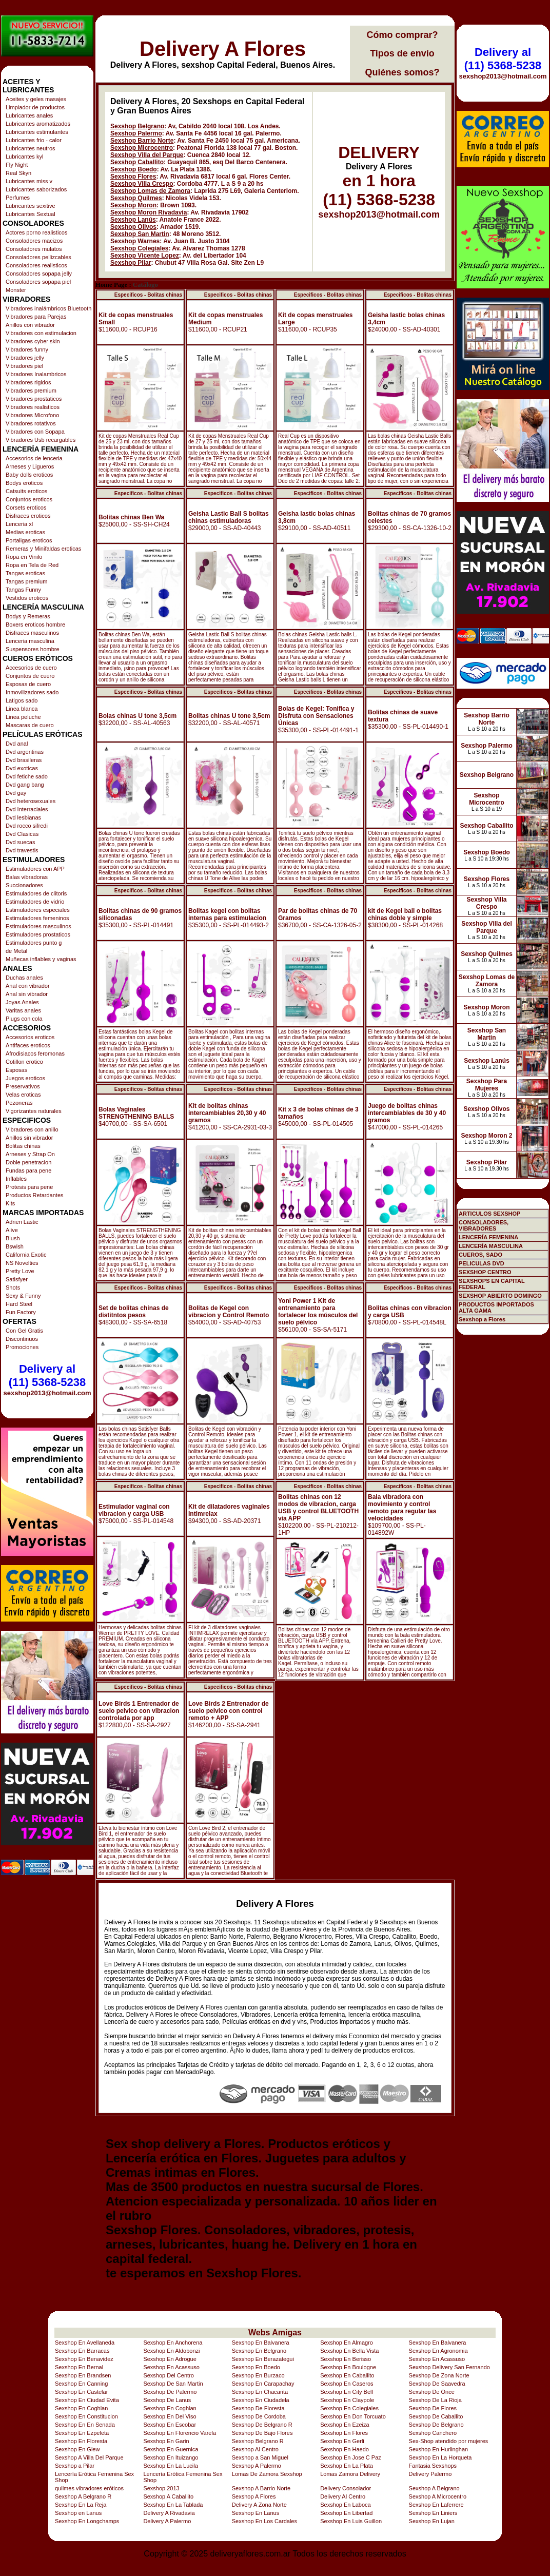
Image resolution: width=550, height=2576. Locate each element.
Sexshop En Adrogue (169, 2359)
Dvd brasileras (24, 760)
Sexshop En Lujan (432, 2521)
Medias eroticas (25, 532)
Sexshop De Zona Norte (439, 2375)
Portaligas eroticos (29, 540)
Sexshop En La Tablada (173, 2505)
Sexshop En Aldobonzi (171, 2351)
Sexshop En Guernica (170, 2449)
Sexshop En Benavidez (84, 2359)
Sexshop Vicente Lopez (144, 255)
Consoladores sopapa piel (38, 282)
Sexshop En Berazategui (263, 2359)
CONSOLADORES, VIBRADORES (483, 1225)
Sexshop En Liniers (433, 2513)
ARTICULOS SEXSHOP (489, 1214)
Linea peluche (23, 717)
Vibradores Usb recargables (40, 440)
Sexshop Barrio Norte (141, 140)
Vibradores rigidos (28, 382)
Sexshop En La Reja (80, 2505)
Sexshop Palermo (136, 133)
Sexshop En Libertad (346, 2513)
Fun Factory (21, 1312)
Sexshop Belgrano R (258, 2441)
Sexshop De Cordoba (259, 2416)
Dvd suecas (20, 842)
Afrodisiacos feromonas (35, 1053)
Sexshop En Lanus (255, 2513)
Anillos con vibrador (30, 325)
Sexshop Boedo (133, 169)
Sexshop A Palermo (256, 2466)
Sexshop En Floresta (81, 2441)
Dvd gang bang (25, 785)
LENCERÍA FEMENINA (488, 1237)
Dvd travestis (22, 850)
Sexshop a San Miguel (260, 2457)
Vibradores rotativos (31, 423)
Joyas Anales (22, 1002)
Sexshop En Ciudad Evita (87, 2400)
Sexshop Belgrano (137, 126)
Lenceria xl (19, 524)
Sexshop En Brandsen (83, 2375)
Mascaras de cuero (30, 725)
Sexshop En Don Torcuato (353, 2416)
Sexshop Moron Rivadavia (148, 212)
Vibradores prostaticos (34, 399)
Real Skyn (18, 173)
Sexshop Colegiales (139, 248)
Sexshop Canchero (433, 2433)
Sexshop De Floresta (258, 2408)
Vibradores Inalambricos (36, 374)
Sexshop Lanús (133, 219)
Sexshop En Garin (166, 2441)
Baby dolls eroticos (29, 475)
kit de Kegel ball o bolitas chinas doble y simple (405, 914)
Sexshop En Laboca (345, 2505)
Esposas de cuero (28, 684)
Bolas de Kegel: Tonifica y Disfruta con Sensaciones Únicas (316, 716)
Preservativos (23, 1086)
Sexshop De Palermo (170, 2392)
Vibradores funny (27, 349)
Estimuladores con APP (35, 869)
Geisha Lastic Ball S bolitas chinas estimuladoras (228, 517)
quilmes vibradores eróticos (89, 2488)
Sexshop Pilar (130, 262)
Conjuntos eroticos (29, 499)
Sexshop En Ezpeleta (82, 2433)
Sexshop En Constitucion (86, 2416)
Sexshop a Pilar (74, 2466)
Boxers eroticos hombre (35, 624)
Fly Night (17, 165)
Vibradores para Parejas (36, 317)
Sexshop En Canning (81, 2383)
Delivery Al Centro (342, 2496)
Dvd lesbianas (23, 817)
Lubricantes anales (29, 115)
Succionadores (24, 885)
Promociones (22, 1347)
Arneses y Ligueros (30, 466)
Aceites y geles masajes (36, 99)
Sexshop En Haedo (344, 2449)
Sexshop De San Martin (173, 2383)
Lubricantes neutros (30, 148)
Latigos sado (21, 700)
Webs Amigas (275, 2332)
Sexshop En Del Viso (169, 2416)
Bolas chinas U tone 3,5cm (137, 715)
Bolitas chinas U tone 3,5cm (229, 715)
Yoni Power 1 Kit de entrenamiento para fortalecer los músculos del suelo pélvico (318, 1311)
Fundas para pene (28, 1170)
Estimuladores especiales (38, 910)
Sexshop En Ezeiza (344, 2425)
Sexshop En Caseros (346, 2383)
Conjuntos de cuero (30, 676)
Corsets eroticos (26, 507)
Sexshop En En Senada (85, 2425)
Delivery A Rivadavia (168, 2513)
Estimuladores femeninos (37, 918)
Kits (10, 1203)
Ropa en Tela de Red (32, 565)
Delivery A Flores (223, 48)
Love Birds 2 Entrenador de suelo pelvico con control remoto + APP (228, 1711)
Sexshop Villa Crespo (141, 183)
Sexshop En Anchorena (172, 2342)
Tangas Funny (23, 590)
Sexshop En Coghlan (81, 2408)
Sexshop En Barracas (82, 2351)
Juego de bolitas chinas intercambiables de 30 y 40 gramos (407, 1113)
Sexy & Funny (23, 1296)
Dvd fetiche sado (27, 776)
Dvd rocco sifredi (27, 826)
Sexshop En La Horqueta (440, 2457)
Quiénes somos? (402, 72)
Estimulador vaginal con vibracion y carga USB (134, 1510)
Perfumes (18, 197)
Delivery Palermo (430, 2474)
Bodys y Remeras (28, 616)
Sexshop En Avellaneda (84, 2342)
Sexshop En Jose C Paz (350, 2457)
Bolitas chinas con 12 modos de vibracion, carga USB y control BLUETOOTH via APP (318, 1507)
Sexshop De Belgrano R (262, 2425)
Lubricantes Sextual (30, 214)
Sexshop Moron (133, 205)
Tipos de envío (402, 53)
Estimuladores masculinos (38, 926)
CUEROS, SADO (480, 1255)
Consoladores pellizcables (38, 257)
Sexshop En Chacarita (260, 2392)
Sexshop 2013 (161, 2488)
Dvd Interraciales (27, 809)
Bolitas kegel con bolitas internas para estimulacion (227, 914)
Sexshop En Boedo (256, 2367)
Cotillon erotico (24, 1062)
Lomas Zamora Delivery (350, 2474)
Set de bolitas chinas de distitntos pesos (134, 1311)
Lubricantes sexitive (30, 206)
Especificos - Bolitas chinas (148, 295)
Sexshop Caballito (137, 162)
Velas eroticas (23, 1094)
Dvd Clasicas (22, 834)
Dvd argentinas (25, 752)
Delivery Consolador (345, 2488)
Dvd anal (17, 743)
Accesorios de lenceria (34, 458)
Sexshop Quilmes (136, 198)
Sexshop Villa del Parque (147, 155)
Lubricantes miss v (29, 181)
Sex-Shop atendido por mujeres (448, 2441)
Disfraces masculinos (32, 633)
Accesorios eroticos (30, 1037)
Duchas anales (24, 977)
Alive (12, 1230)
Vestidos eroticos (27, 598)
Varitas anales (23, 1010)
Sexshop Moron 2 (486, 1135)
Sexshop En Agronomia (438, 2351)
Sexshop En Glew (77, 2449)
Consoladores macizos (34, 241)
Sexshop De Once (432, 2392)
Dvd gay (16, 793)
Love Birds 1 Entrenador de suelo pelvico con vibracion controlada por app (139, 1711)
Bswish (15, 1246)
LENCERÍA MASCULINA (491, 1246)
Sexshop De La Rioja (435, 2400)
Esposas (16, 1070)
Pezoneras (19, 1103)
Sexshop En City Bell (346, 2392)
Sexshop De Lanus (167, 2400)
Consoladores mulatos (34, 249)
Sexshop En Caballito (347, 2375)
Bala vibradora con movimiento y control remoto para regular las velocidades (402, 1507)
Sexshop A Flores (254, 2496)
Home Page (111, 284)
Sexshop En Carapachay (263, 2383)
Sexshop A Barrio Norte (261, 2488)
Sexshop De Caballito (436, 2416)
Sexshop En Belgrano (259, 2351)
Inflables (16, 1179)
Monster (16, 290)
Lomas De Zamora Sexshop (267, 2474)
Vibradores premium (31, 390)
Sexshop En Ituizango (170, 2457)
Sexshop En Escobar (169, 2425)
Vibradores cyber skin (33, 341)
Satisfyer (17, 1279)
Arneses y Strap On (30, 1154)
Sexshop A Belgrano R (83, 2496)
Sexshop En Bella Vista (349, 2351)
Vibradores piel (24, 366)
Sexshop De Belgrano (436, 2425)
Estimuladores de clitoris (36, 893)
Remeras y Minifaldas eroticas (43, 548)
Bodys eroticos (24, 483)
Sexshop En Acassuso (437, 2359)
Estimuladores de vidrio (35, 902)
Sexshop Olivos (133, 226)
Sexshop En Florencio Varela (179, 2433)
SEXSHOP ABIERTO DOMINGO (500, 1296)
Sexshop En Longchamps (87, 2521)
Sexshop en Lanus (78, 2513)
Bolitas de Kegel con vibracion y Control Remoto (228, 1311)
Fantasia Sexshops (433, 2466)
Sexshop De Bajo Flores (262, 2433)
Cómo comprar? (402, 35)
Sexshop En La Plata (346, 2466)
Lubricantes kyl (24, 156)
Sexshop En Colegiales (349, 2408)
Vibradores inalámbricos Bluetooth (48, 308)
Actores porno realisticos (36, 232)
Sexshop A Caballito (168, 2496)
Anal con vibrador (28, 986)
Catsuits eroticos (26, 491)
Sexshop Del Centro (168, 2375)
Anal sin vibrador (27, 994)
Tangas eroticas (25, 573)
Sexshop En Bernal (79, 2367)
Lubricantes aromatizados (38, 124)
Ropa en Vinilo (24, 557)
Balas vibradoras (27, 877)
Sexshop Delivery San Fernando (449, 2367)
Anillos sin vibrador (29, 1138)
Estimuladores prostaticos (38, 934)
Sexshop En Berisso (345, 2359)
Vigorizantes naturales (34, 1111)
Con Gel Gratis (24, 1331)
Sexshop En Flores (344, 2433)
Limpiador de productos (35, 107)
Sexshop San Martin (139, 234)
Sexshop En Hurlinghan (438, 2449)
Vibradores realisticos (33, 407)
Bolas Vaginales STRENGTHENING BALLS (136, 1113)
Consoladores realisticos (36, 265)
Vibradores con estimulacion (41, 333)
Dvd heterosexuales (30, 801)
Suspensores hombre (33, 649)
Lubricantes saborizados (36, 189)
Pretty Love (20, 1271)
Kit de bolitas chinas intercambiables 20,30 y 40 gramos (227, 1113)
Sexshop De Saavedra (437, 2383)
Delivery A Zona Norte (259, 2505)
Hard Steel (19, 1304)
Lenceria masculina (30, 641)
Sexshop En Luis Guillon (351, 2521)
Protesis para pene (29, 1187)
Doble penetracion (28, 1162)
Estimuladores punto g (34, 943)
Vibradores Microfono (32, 415)
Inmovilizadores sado (32, 692)
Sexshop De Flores (433, 2408)
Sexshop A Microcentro (438, 2496)
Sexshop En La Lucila (170, 2466)
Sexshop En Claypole (347, 2400)
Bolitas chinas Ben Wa (131, 517)
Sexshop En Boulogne (348, 2367)
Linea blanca (21, 709)
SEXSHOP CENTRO (485, 1272)
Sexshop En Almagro (346, 2342)
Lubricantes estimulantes (37, 132)
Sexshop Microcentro (141, 147)
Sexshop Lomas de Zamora (150, 190)
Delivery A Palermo (167, 2521)
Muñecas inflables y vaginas (41, 959)
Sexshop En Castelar (81, 2392)
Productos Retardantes (35, 1195)
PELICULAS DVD (481, 1263)
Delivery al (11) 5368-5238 (47, 1375)
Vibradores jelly (25, 358)
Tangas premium (26, 581)
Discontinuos (22, 1339)
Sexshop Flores (133, 176)
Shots (13, 1287)
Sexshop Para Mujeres (486, 1085)
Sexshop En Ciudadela (260, 2400)
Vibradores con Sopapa (35, 431)
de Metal (16, 951)
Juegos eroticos (25, 1078)
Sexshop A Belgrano (434, 2488)
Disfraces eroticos (28, 516)
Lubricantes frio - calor (34, 140)
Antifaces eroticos (28, 1045)
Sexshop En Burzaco (258, 2375)
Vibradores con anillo (32, 1129)
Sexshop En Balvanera (260, 2342)
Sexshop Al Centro (255, 2449)
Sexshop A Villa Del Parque (89, 2457)
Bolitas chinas (23, 1146)
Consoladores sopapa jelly (39, 273)
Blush (13, 1238)
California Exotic (26, 1255)
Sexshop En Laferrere (436, 2505)
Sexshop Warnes (135, 241)
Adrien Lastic (22, 1222)
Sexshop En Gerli (342, 2441)
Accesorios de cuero (31, 668)
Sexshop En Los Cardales (264, 2521)
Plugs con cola (24, 1019)
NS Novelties (22, 1263)
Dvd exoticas (22, 768)
